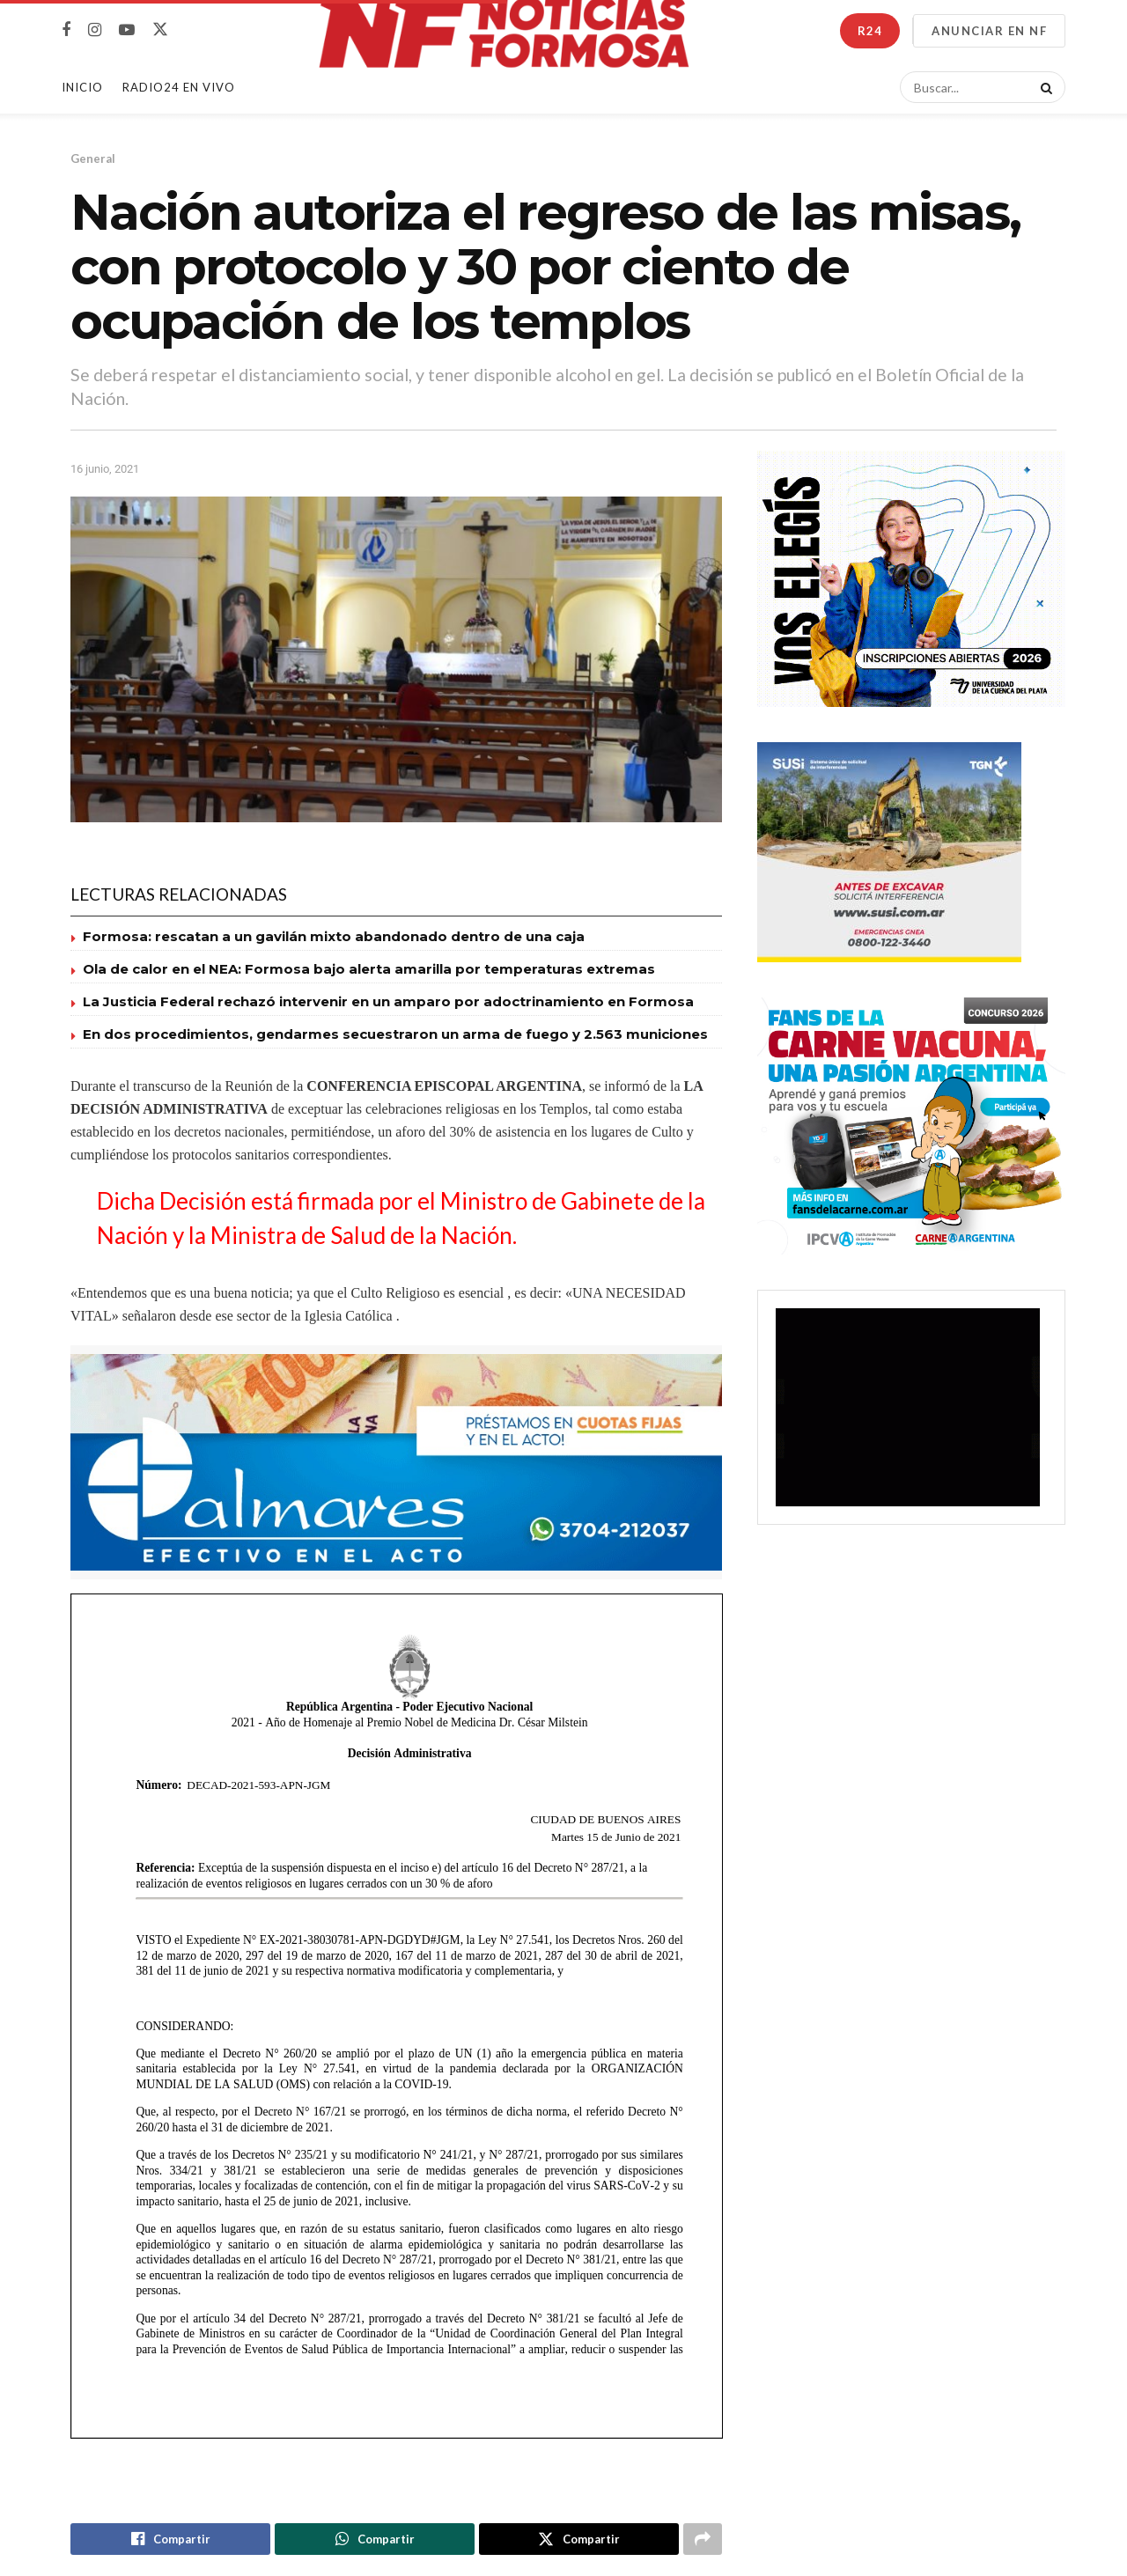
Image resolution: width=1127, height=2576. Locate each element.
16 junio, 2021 (104, 468)
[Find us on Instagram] (94, 30)
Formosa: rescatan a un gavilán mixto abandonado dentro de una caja (334, 936)
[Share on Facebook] (170, 2540)
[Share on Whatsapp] (375, 2540)
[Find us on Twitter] (160, 29)
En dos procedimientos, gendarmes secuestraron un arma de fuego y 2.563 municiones (395, 1034)
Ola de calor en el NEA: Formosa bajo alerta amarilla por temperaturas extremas (369, 968)
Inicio (82, 87)
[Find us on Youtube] (127, 30)
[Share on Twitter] (579, 2540)
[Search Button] (1043, 87)
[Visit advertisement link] (396, 1462)
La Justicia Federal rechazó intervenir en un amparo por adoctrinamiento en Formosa (388, 1001)
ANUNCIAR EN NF (989, 31)
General (92, 158)
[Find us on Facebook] (66, 30)
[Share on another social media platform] (702, 2540)
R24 (870, 31)
